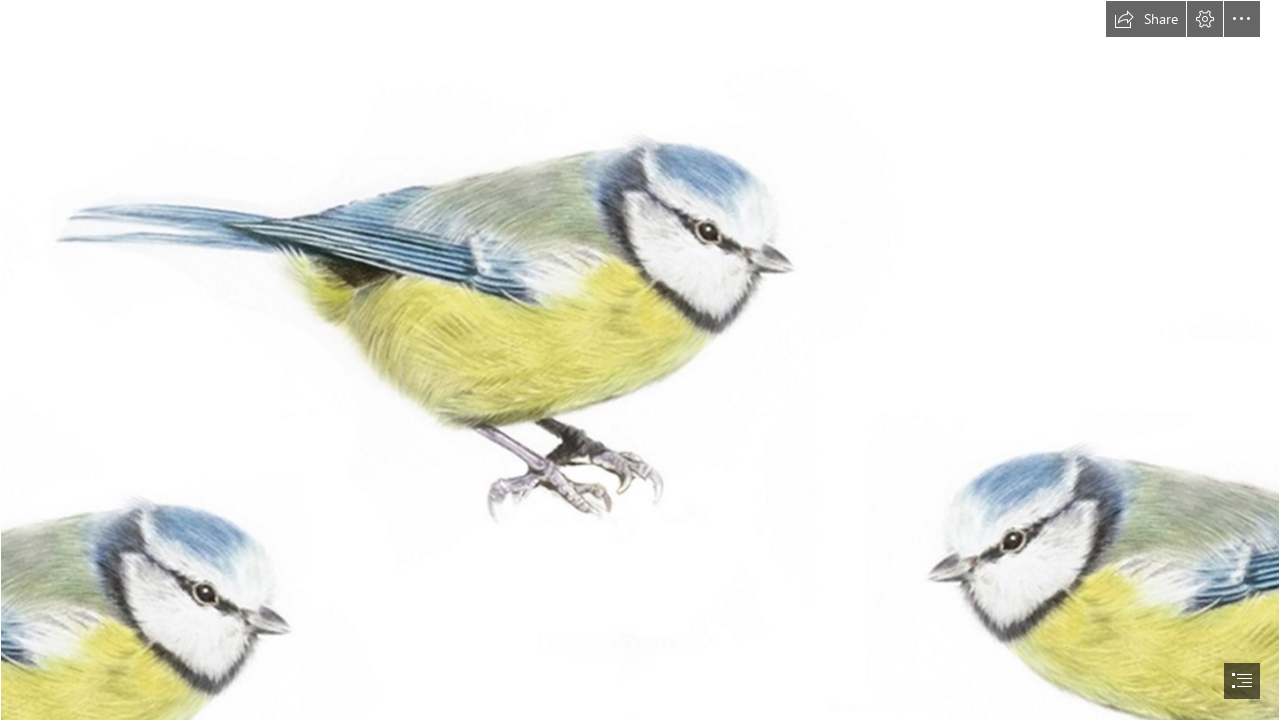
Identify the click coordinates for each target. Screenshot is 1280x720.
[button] (1146, 19)
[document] (640, 360)
